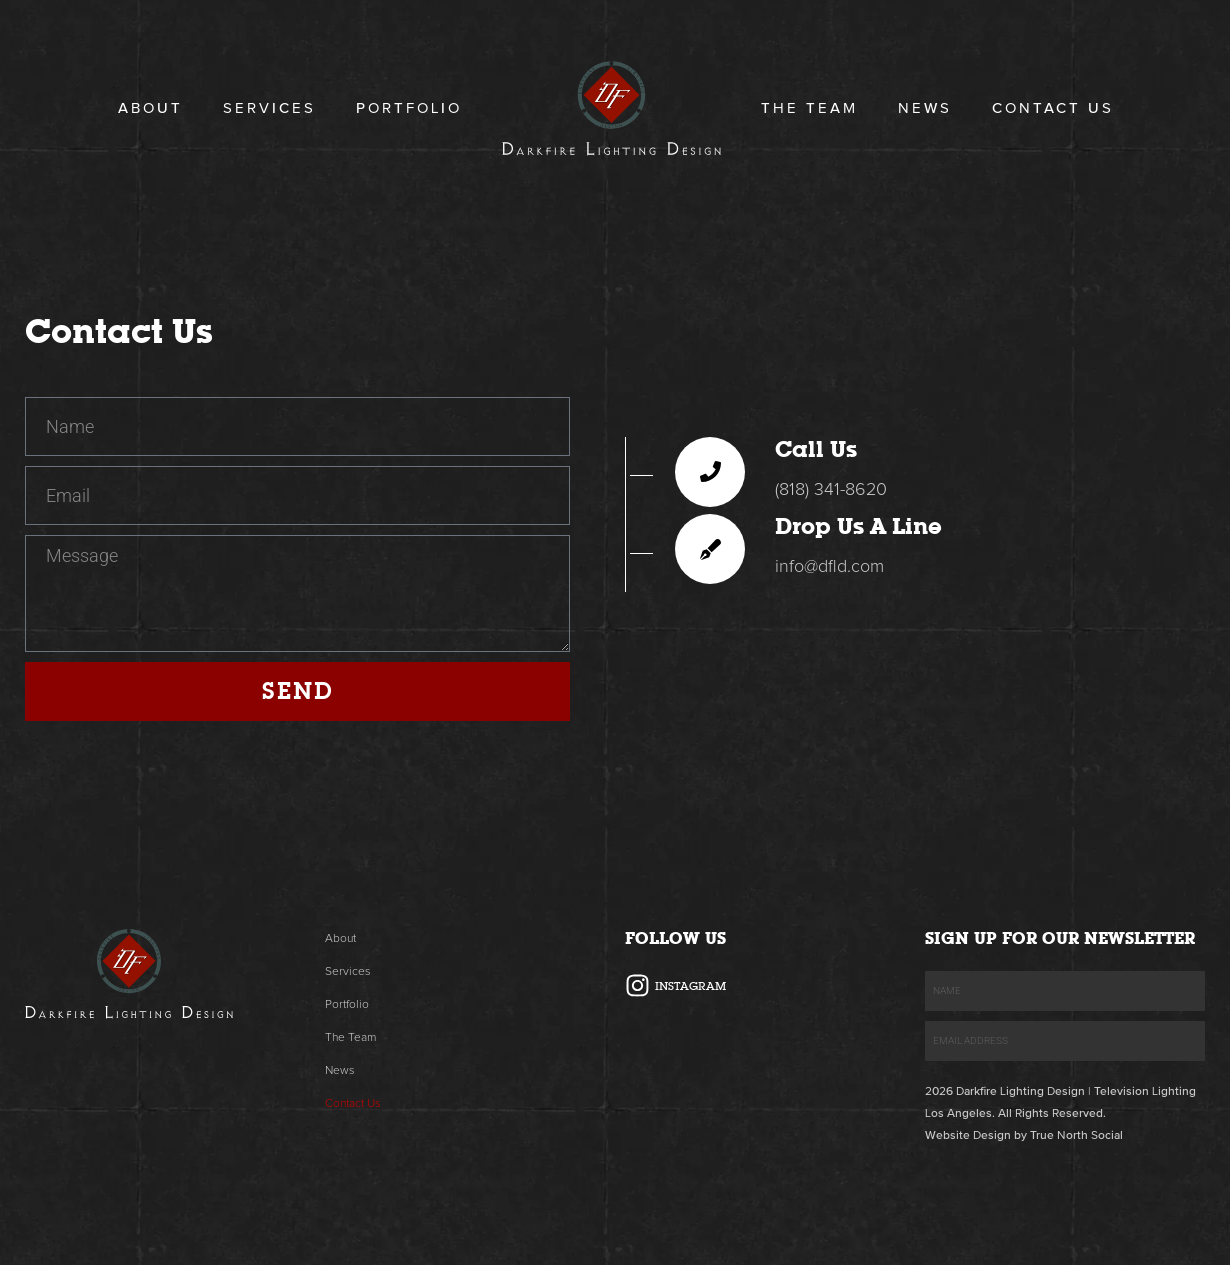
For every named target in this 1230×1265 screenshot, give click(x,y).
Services (269, 108)
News (925, 108)
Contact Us (1053, 108)
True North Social (1076, 1136)
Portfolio (409, 108)
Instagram (690, 986)
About (150, 108)
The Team (809, 108)
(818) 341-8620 (831, 490)
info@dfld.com (829, 567)
